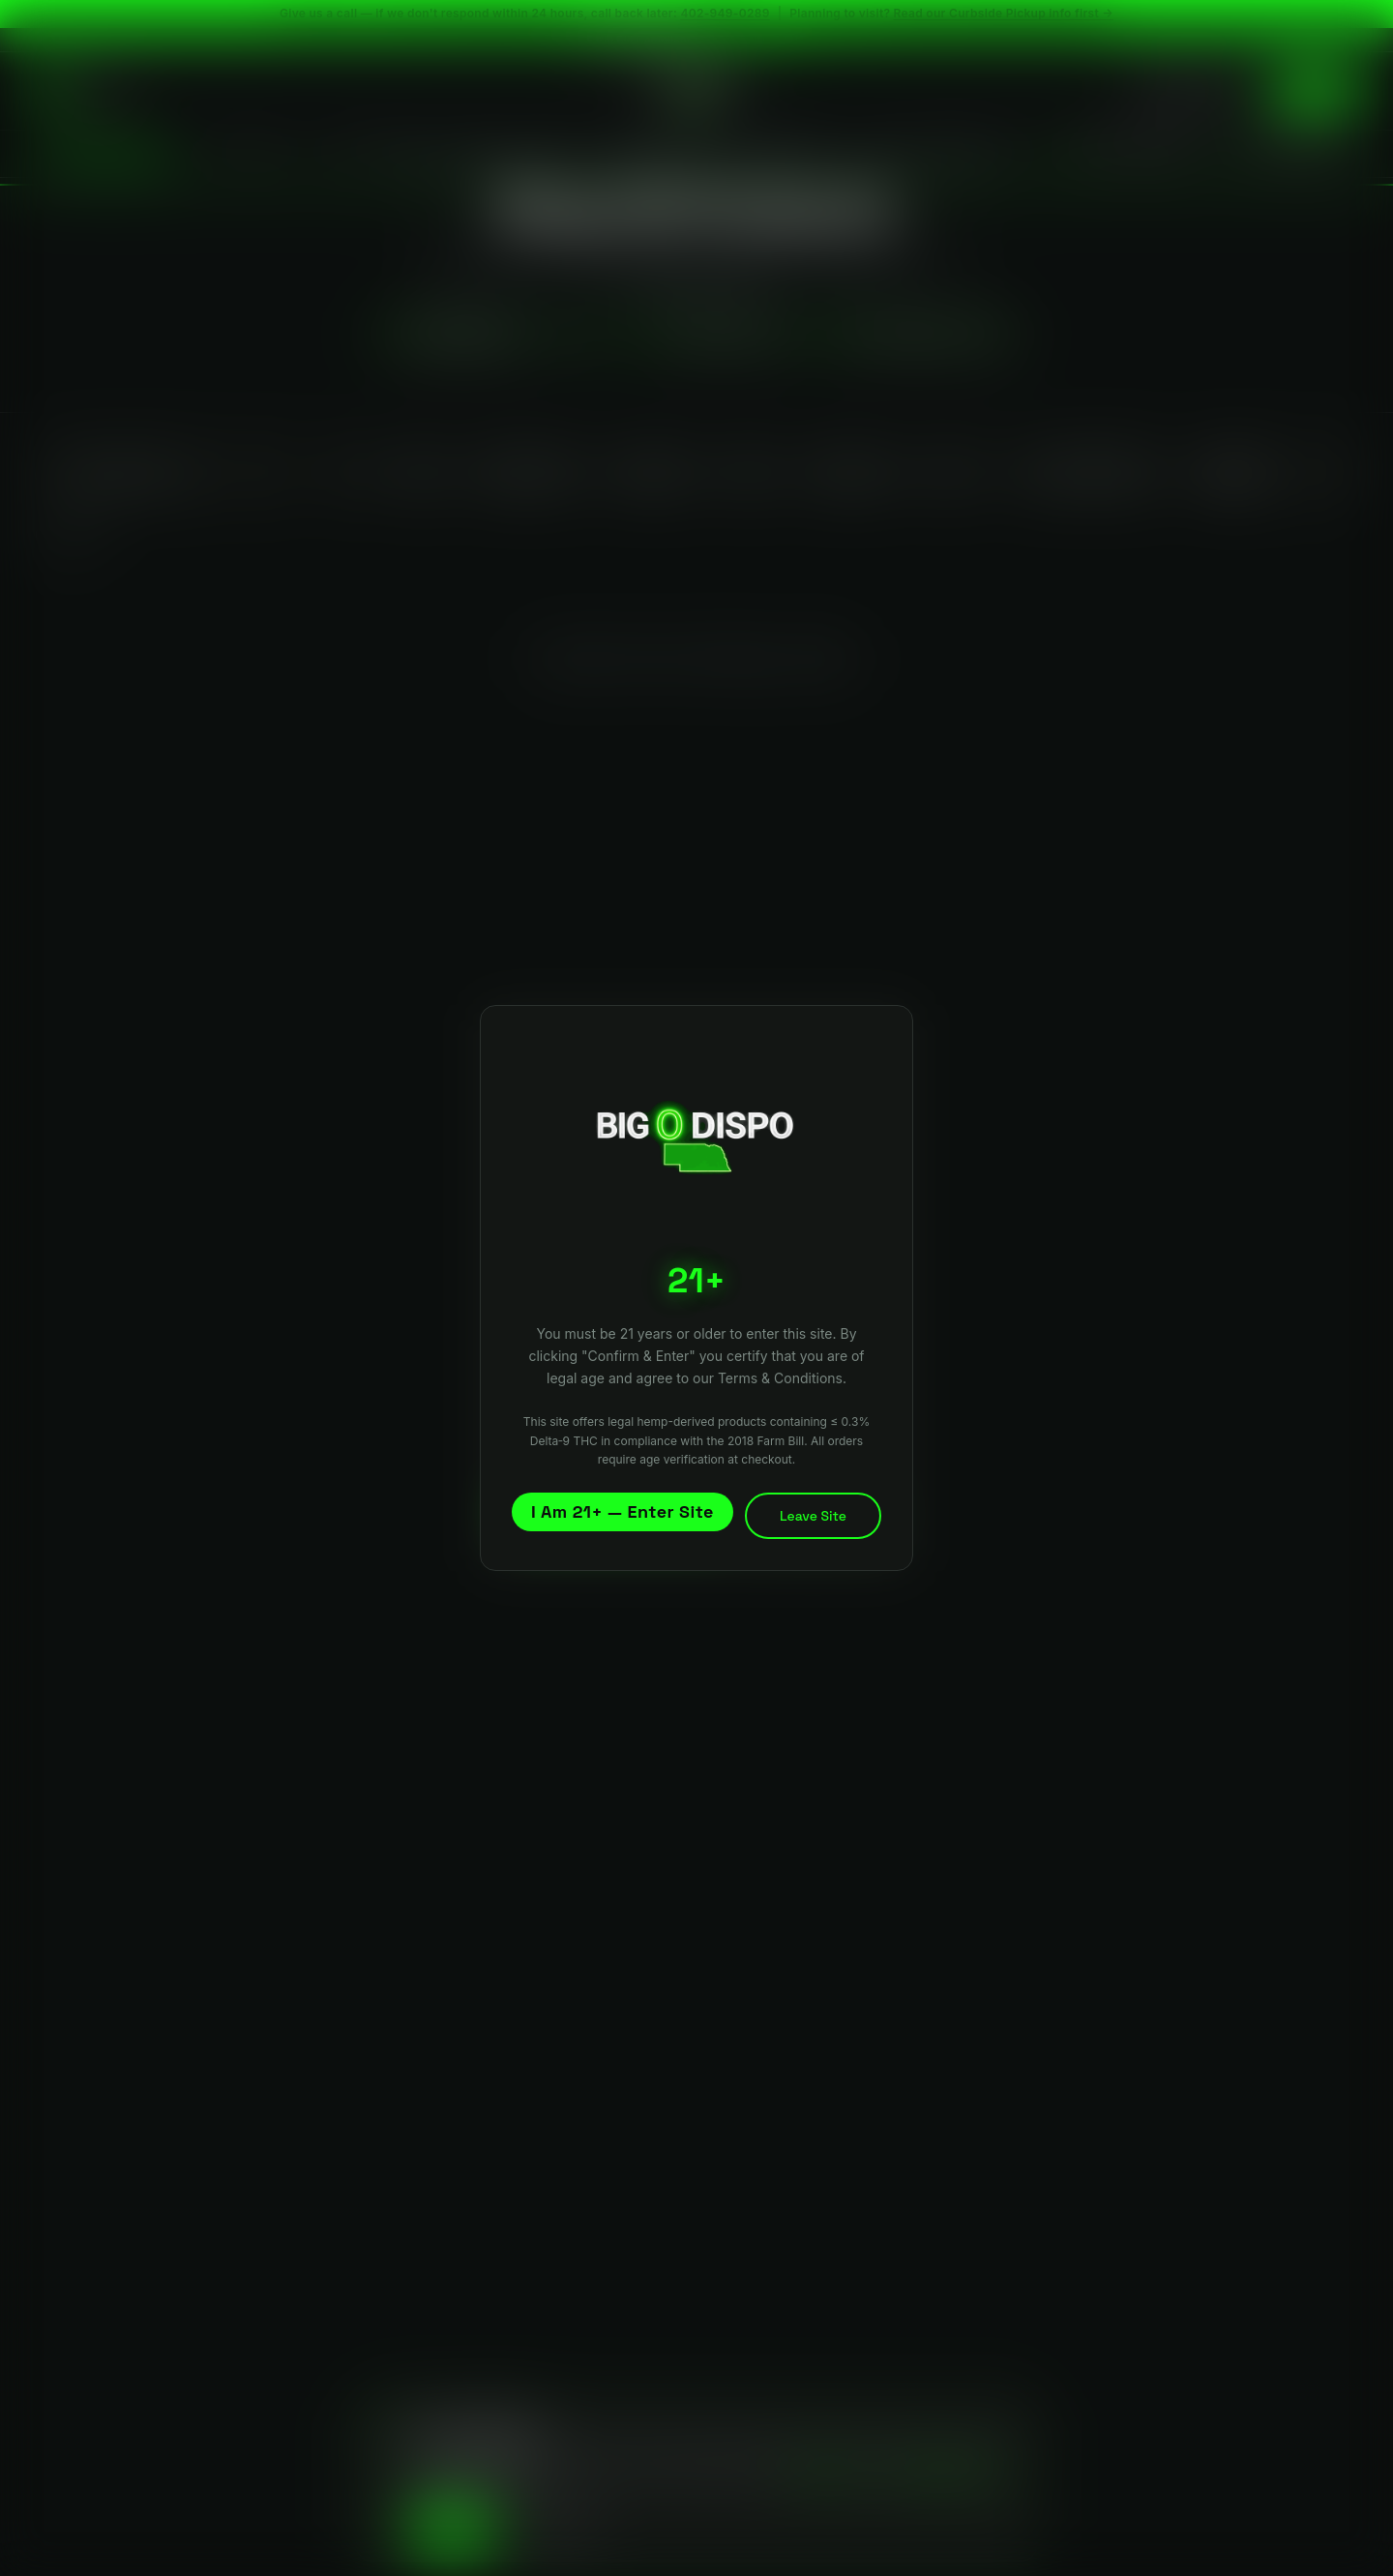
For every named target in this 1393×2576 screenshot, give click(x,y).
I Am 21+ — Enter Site (622, 1511)
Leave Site (813, 1516)
